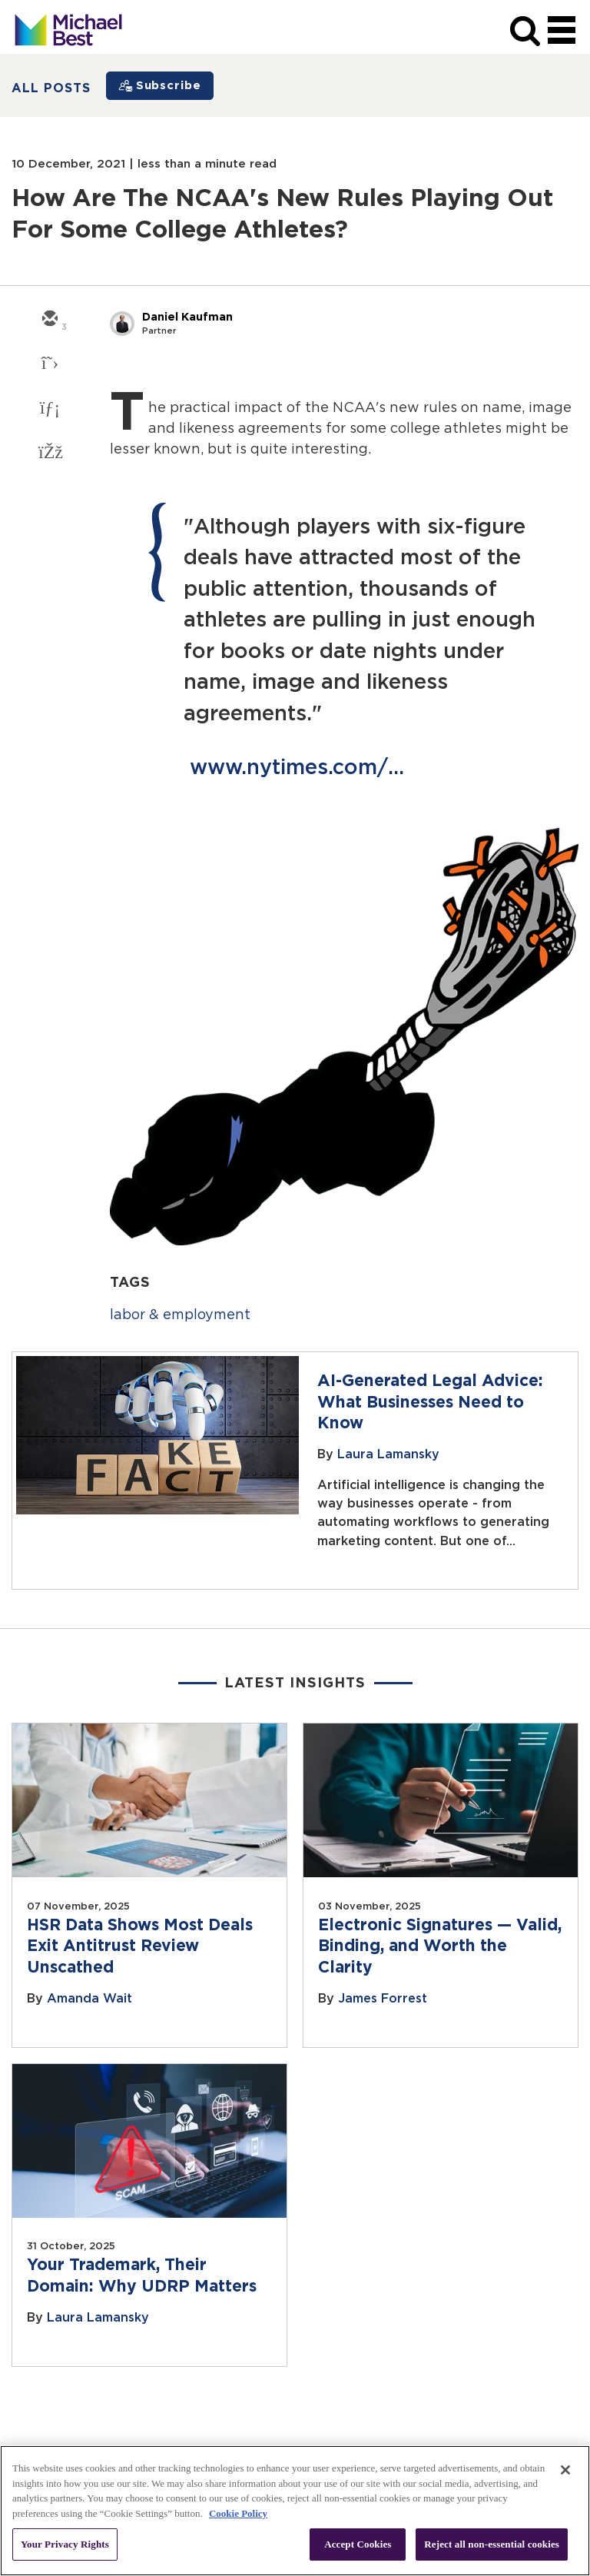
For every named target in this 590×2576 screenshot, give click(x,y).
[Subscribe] (160, 85)
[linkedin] (49, 409)
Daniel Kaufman (187, 317)
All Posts (51, 87)
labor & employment (180, 1315)
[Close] (565, 2470)
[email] (49, 320)
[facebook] (49, 453)
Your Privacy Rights (65, 2544)
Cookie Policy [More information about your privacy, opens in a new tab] (238, 2513)
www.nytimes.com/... (297, 767)
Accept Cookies (357, 2544)
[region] (295, 2510)
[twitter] (49, 364)
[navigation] (561, 31)
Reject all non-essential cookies (491, 2544)
